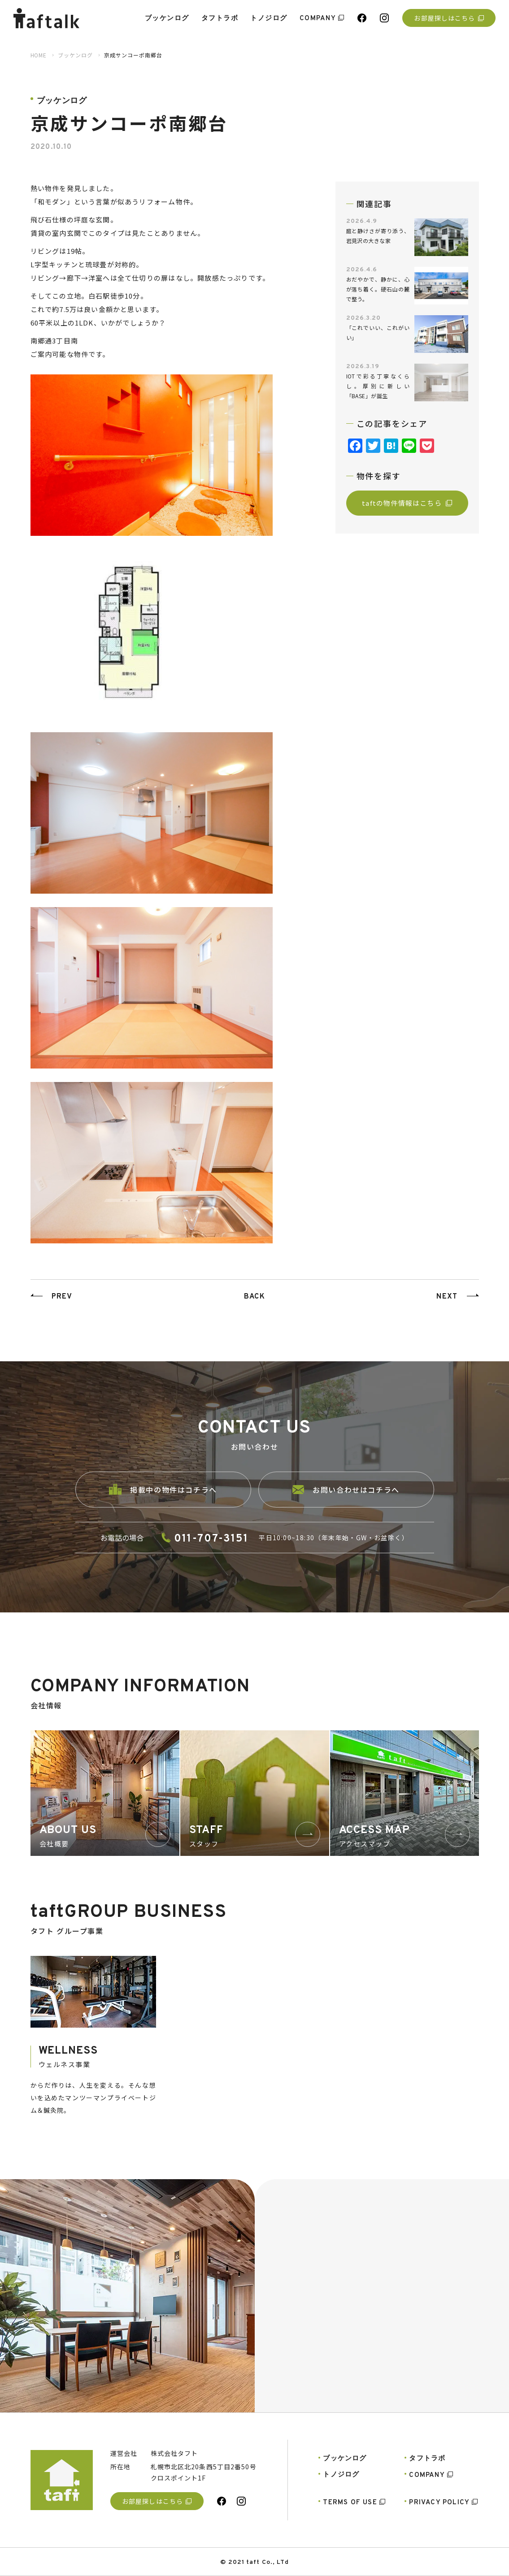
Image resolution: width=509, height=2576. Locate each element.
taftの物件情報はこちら (407, 503)
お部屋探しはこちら (448, 17)
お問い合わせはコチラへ (346, 1502)
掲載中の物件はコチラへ (163, 1502)
